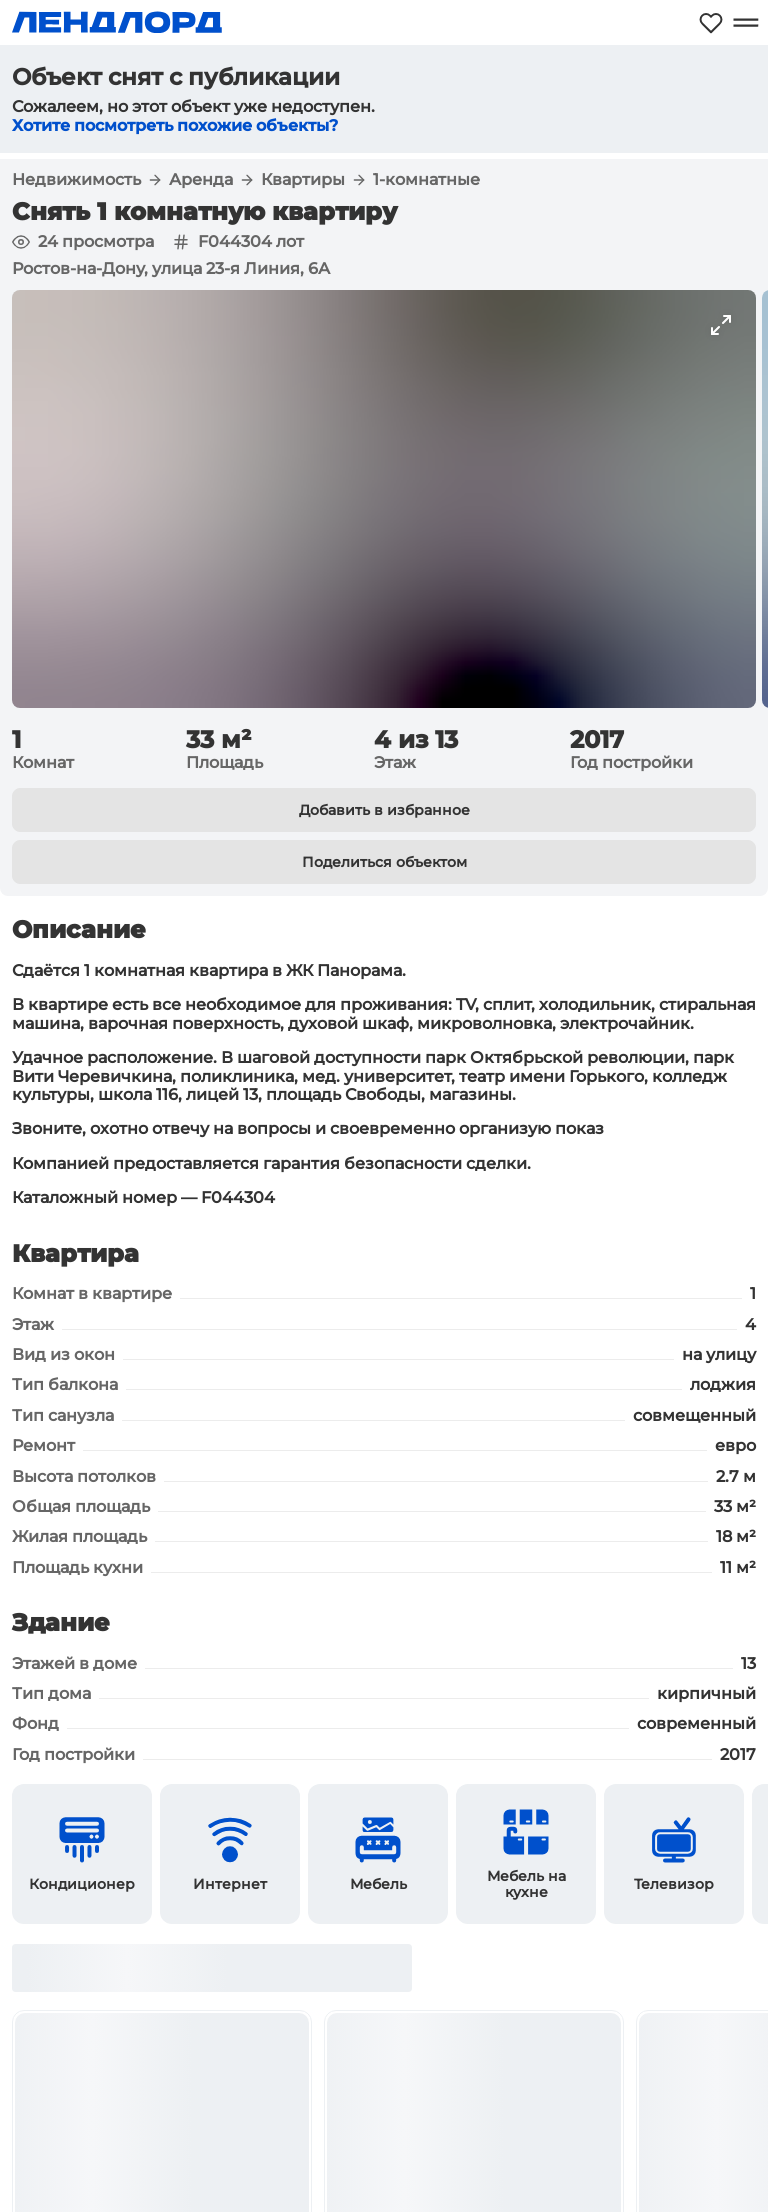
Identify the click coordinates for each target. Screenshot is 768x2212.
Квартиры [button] (303, 180)
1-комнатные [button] (426, 180)
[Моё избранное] (711, 22)
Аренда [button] (201, 180)
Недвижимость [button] (76, 180)
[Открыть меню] (745, 22)
